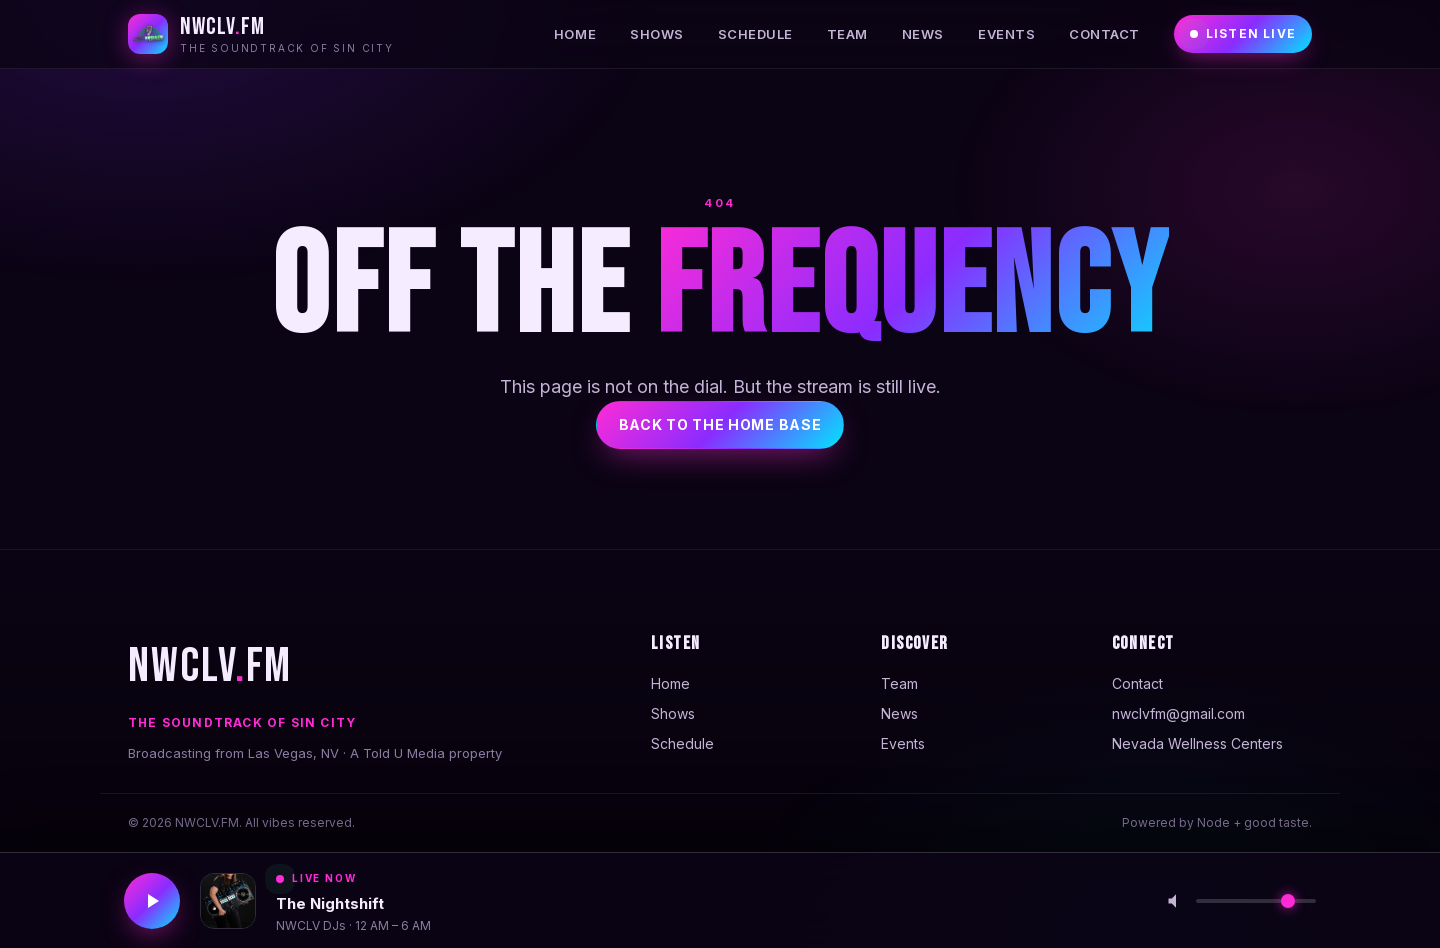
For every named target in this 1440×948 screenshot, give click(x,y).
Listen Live (1243, 33)
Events (1006, 34)
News (923, 34)
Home (575, 34)
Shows (657, 34)
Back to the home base (720, 424)
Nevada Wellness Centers (1197, 743)
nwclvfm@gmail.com (1178, 713)
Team (847, 34)
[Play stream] (152, 901)
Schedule (755, 34)
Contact (1104, 34)
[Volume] (1256, 901)
